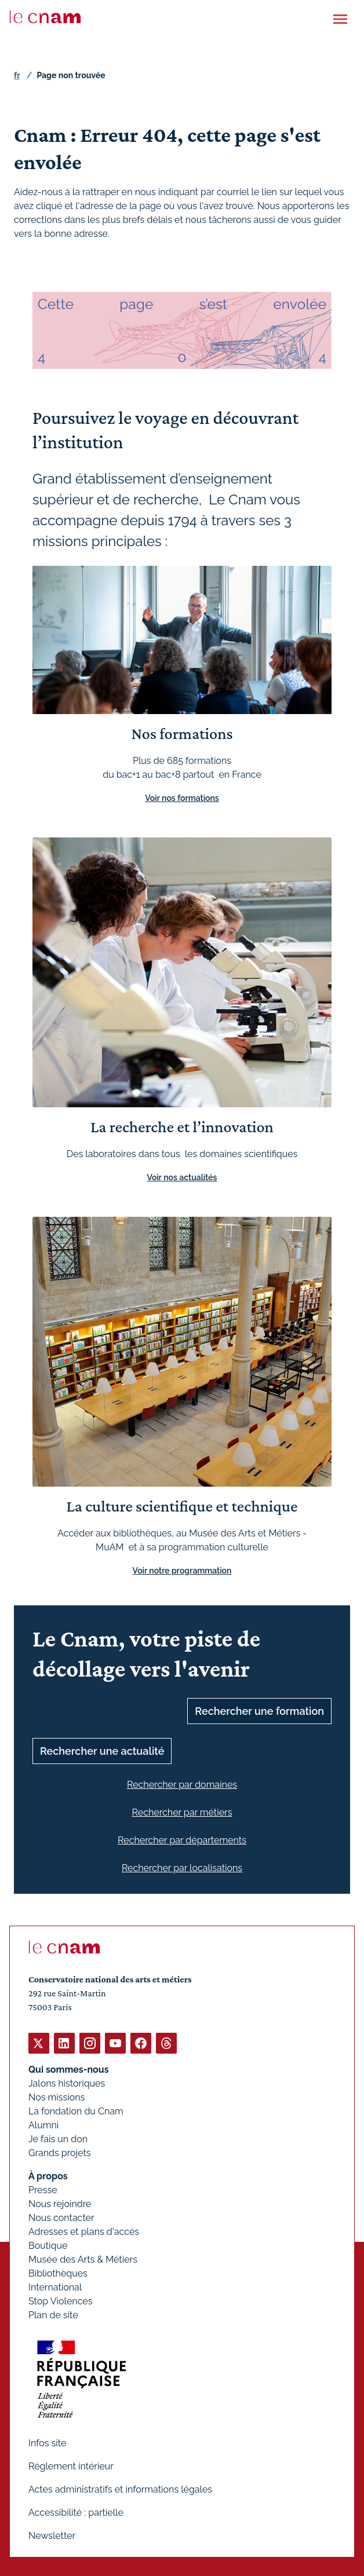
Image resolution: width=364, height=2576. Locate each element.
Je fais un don (58, 2139)
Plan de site (53, 2315)
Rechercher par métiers (182, 1811)
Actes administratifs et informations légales (120, 2489)
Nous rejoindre (59, 2203)
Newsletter (51, 2535)
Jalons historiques (66, 2083)
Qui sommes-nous (68, 2069)
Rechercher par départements (182, 1839)
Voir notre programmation (182, 1570)
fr (17, 75)
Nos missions (56, 2097)
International (55, 2287)
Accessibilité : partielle (75, 2512)
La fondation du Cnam (75, 2111)
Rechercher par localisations (182, 1867)
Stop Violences (60, 2301)
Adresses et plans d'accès (83, 2231)
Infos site (47, 2443)
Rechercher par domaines (182, 1784)
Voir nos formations (182, 797)
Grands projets (59, 2152)
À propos (48, 2176)
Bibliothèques (58, 2273)
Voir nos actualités (182, 1176)
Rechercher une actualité (102, 1750)
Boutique (47, 2245)
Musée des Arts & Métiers (82, 2259)
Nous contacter (61, 2217)
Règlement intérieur (71, 2466)
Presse (42, 2190)
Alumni (43, 2125)
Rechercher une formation (259, 1710)
